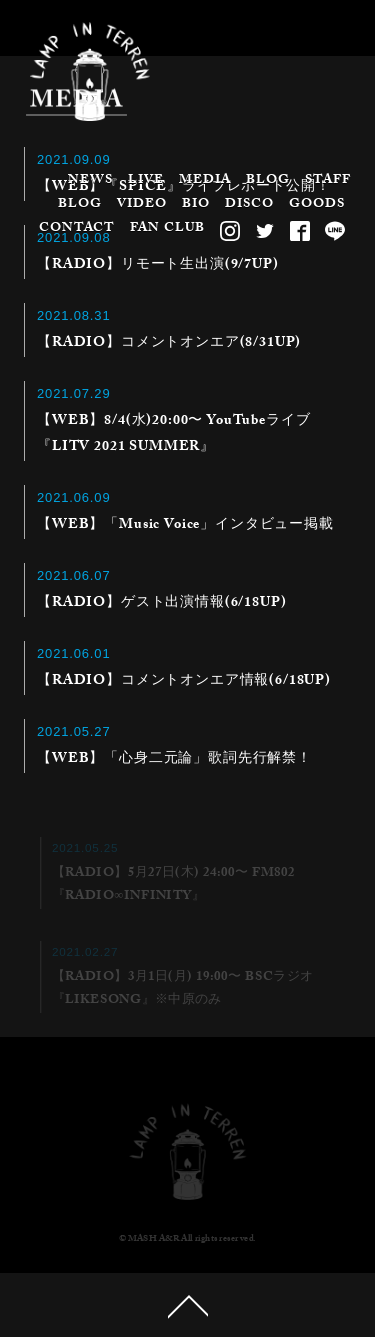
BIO (196, 205)
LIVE (146, 181)
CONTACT (77, 229)
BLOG (268, 181)
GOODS (317, 205)
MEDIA (205, 181)
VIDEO (142, 205)
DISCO (249, 205)
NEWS (90, 181)
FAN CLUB (167, 229)
